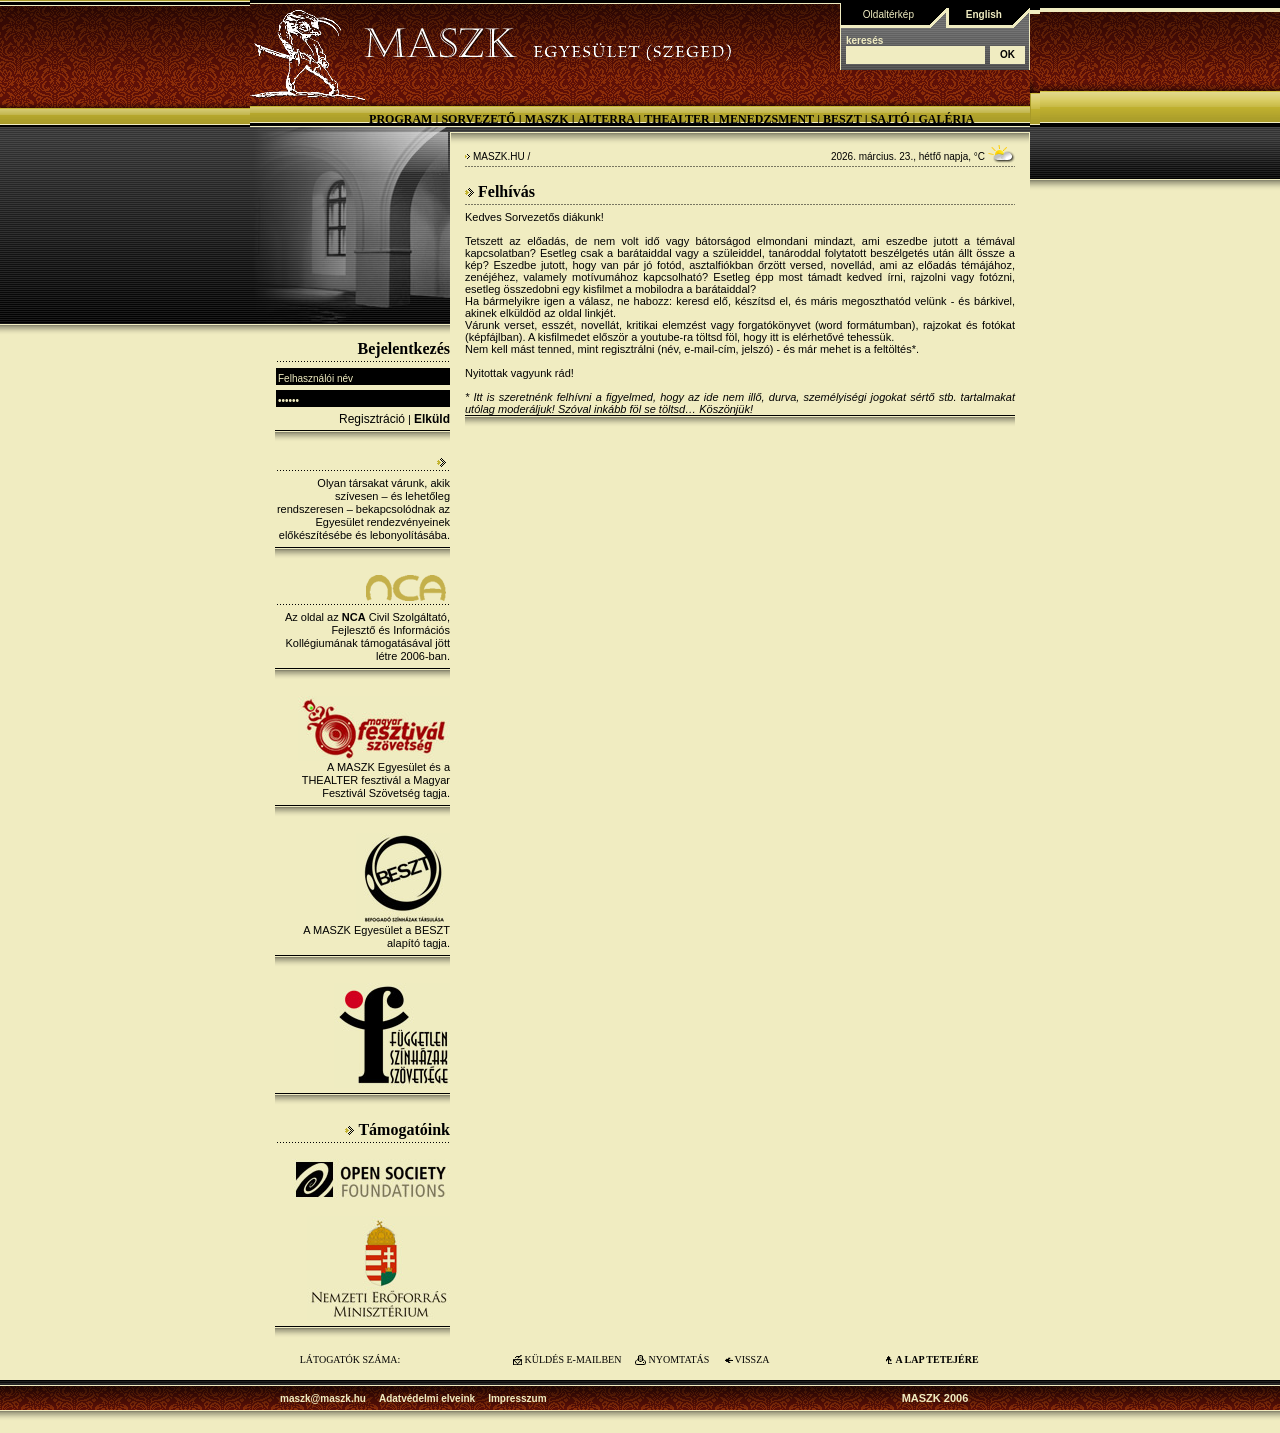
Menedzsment (766, 119)
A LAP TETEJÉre (936, 1359)
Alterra (607, 119)
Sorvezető (478, 119)
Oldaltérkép (888, 14)
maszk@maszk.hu (323, 1398)
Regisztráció (372, 419)
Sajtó (890, 119)
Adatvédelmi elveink (427, 1398)
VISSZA (751, 1359)
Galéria (946, 119)
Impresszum (517, 1398)
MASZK (547, 119)
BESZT (842, 119)
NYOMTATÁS (679, 1359)
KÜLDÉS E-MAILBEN (573, 1359)
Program (400, 119)
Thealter (677, 119)
